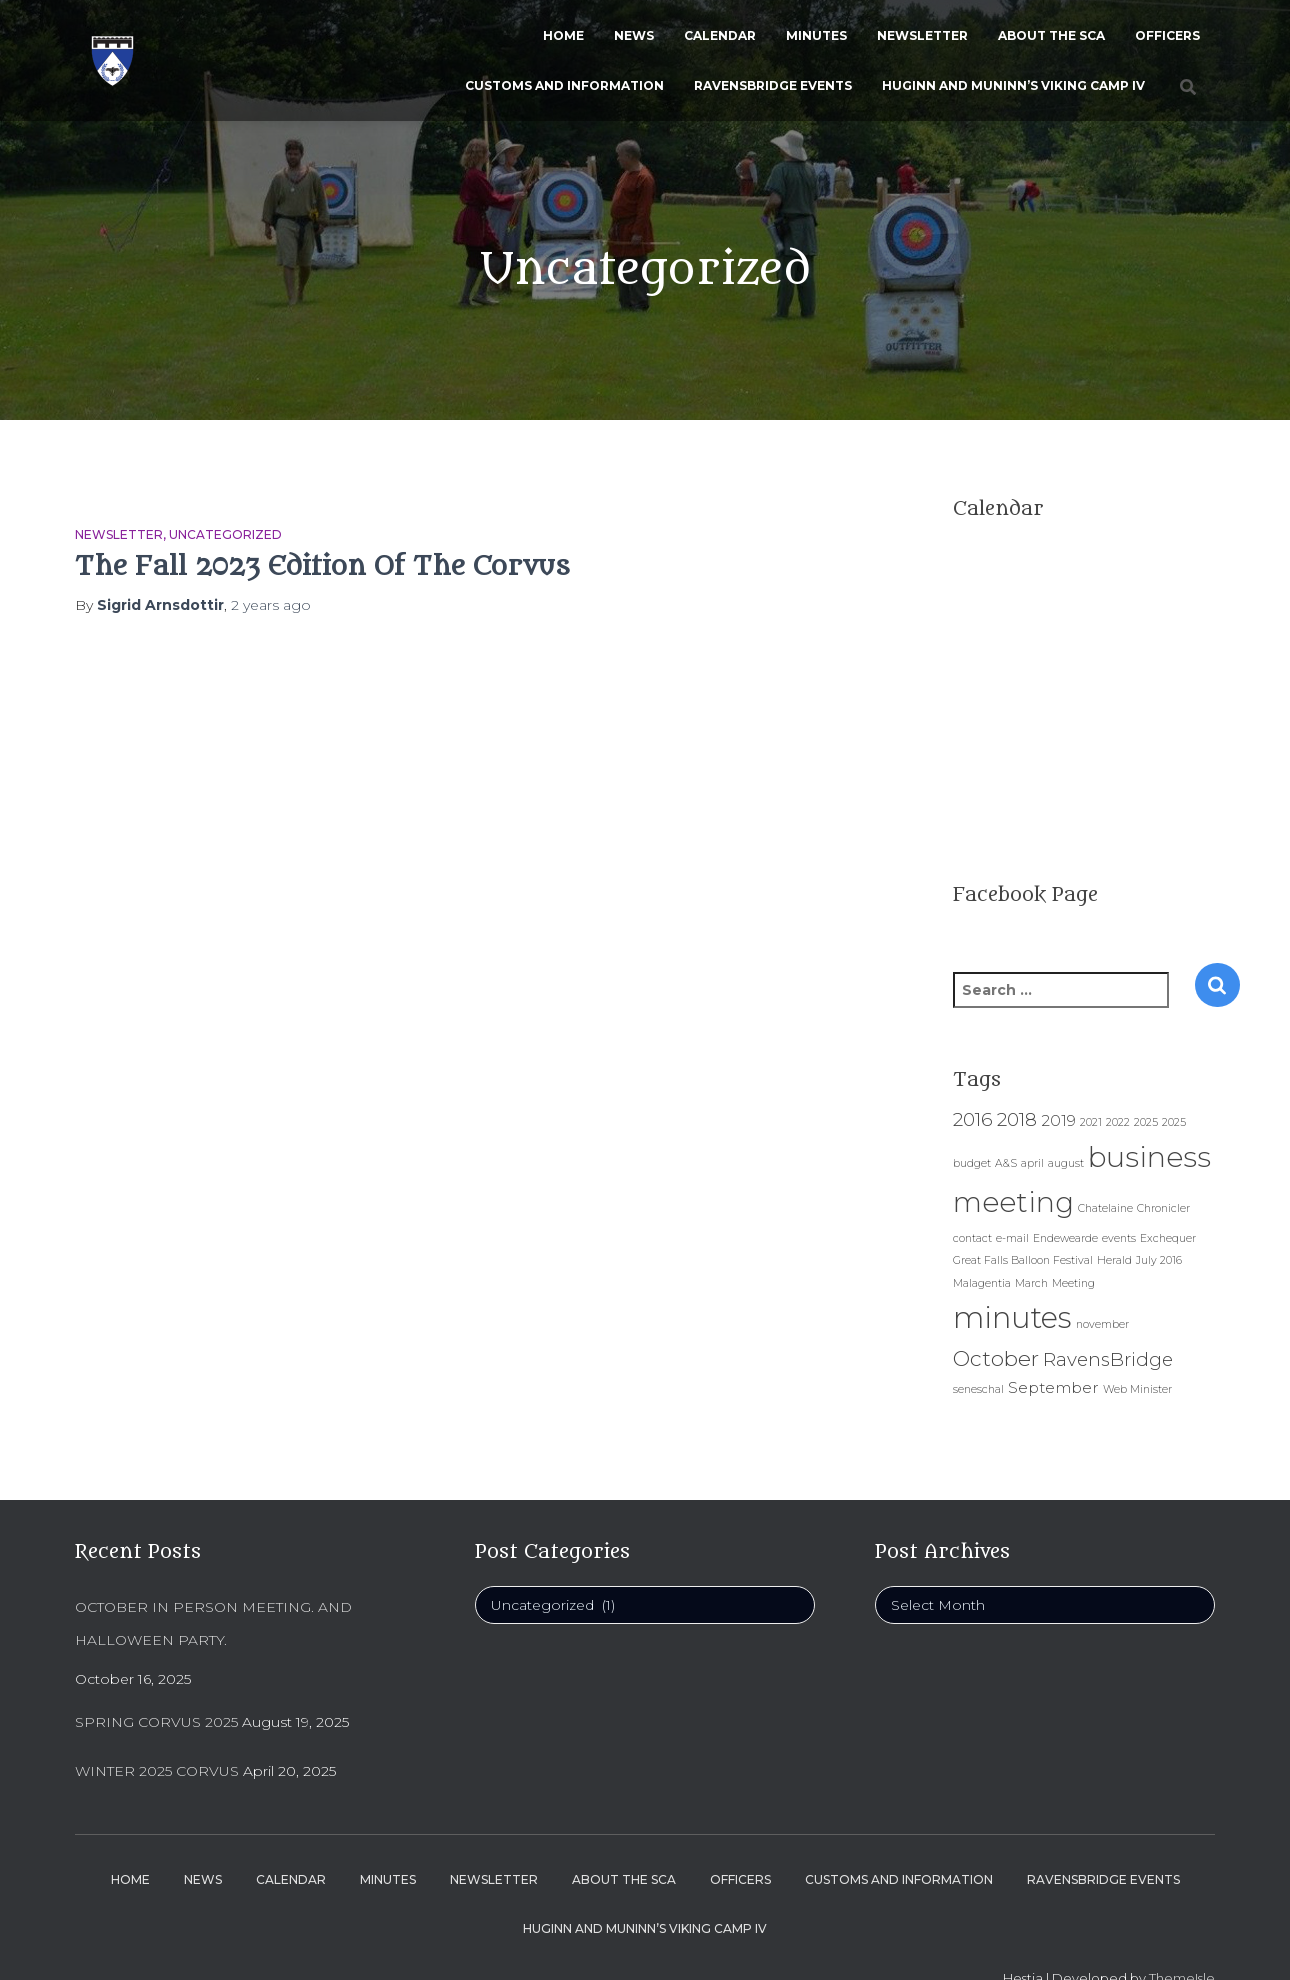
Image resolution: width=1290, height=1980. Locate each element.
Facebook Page (1025, 895)
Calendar (720, 35)
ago (271, 605)
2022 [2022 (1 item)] (1118, 1122)
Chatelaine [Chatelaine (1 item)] (1105, 1208)
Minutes (816, 35)
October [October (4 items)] (996, 1358)
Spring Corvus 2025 (156, 1722)
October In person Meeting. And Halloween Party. (213, 1624)
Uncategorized (225, 534)
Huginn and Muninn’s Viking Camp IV (1013, 85)
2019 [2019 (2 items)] (1058, 1120)
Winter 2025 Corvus (157, 1771)
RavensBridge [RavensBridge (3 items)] (1108, 1359)
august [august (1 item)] (1066, 1163)
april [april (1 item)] (1032, 1163)
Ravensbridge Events (773, 85)
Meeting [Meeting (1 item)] (1073, 1283)
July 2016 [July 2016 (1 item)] (1159, 1260)
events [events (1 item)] (1119, 1238)
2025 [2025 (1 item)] (1146, 1122)
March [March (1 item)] (1031, 1283)
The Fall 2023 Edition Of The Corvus (322, 566)
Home (563, 35)
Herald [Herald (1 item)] (1114, 1260)
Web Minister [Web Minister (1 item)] (1137, 1389)
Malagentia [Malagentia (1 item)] (982, 1283)
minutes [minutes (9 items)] (1012, 1317)
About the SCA (1051, 35)
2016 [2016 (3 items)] (973, 1119)
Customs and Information (564, 85)
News (634, 35)
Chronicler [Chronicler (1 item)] (1163, 1208)
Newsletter (922, 35)
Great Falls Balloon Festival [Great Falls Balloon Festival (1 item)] (1023, 1260)
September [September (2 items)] (1053, 1387)
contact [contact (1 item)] (972, 1238)
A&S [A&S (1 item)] (1006, 1163)
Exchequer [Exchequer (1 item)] (1168, 1238)
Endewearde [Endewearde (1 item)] (1065, 1238)
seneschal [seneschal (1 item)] (978, 1389)
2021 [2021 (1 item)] (1091, 1122)
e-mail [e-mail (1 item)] (1012, 1238)
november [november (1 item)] (1102, 1324)
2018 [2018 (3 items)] (1017, 1119)
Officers (1167, 35)
